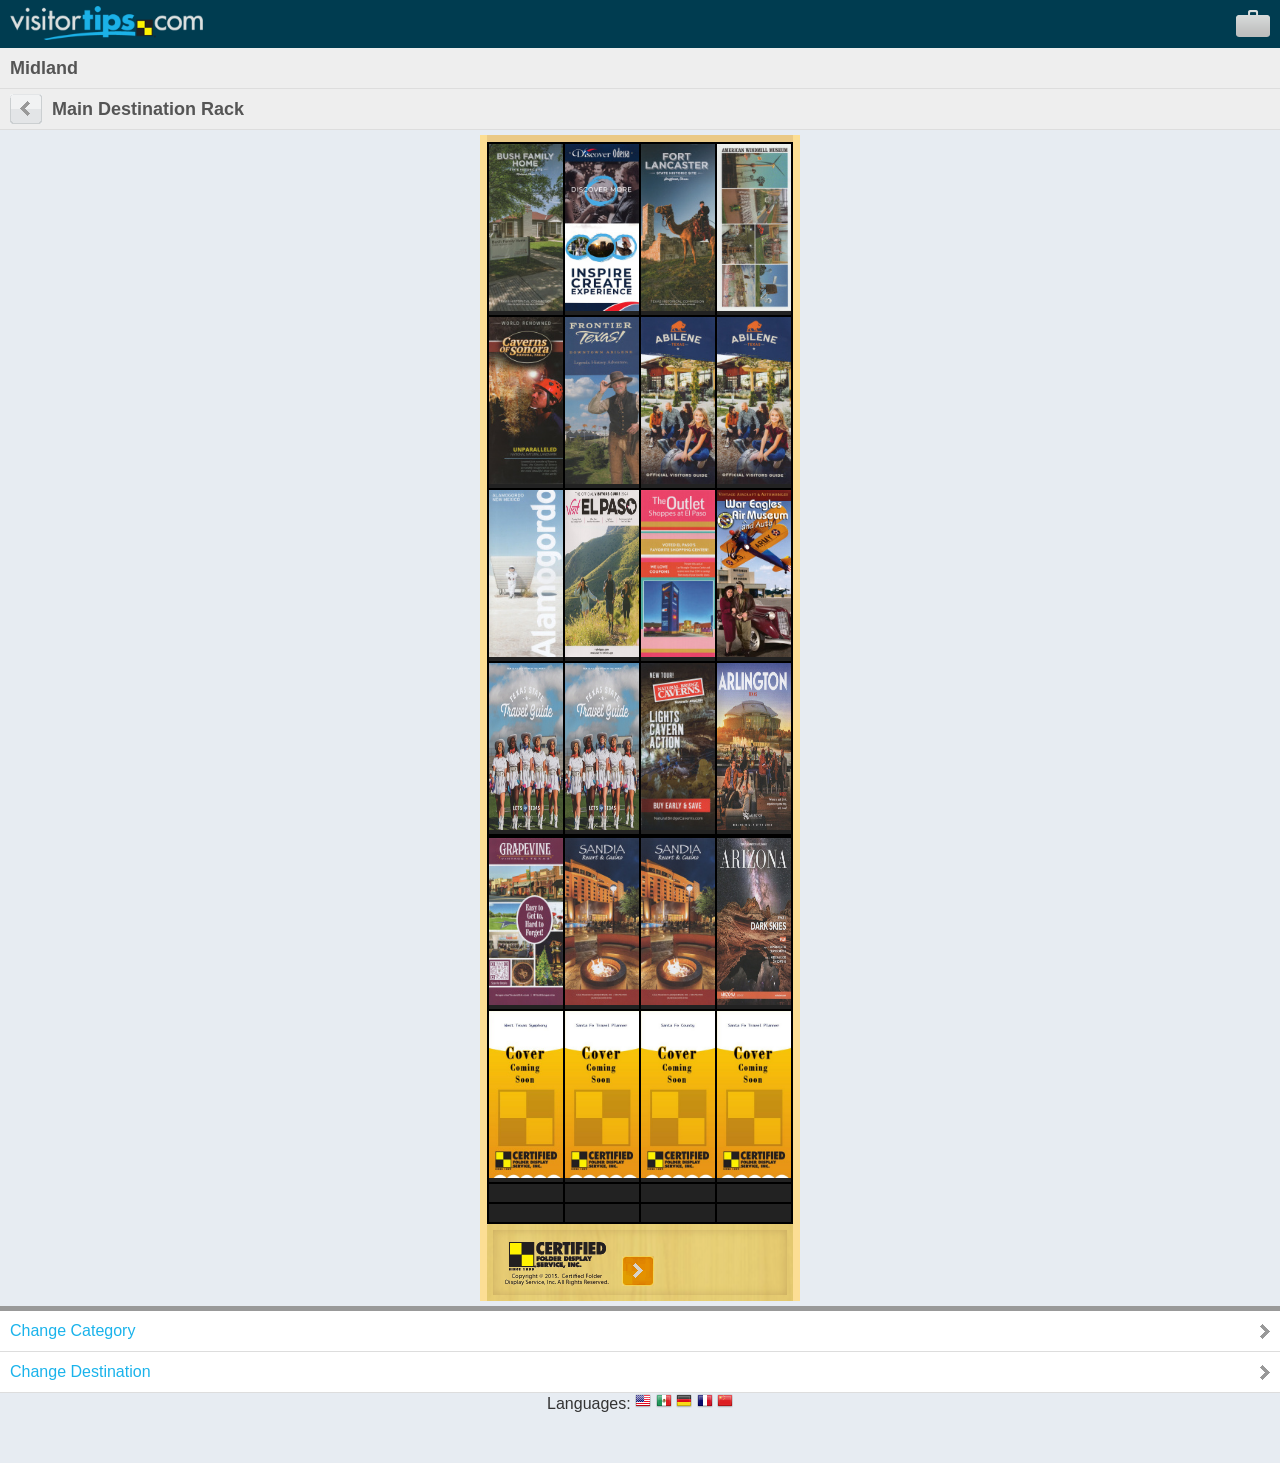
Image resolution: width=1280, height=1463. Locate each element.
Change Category (72, 1330)
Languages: (589, 1403)
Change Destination (80, 1371)
